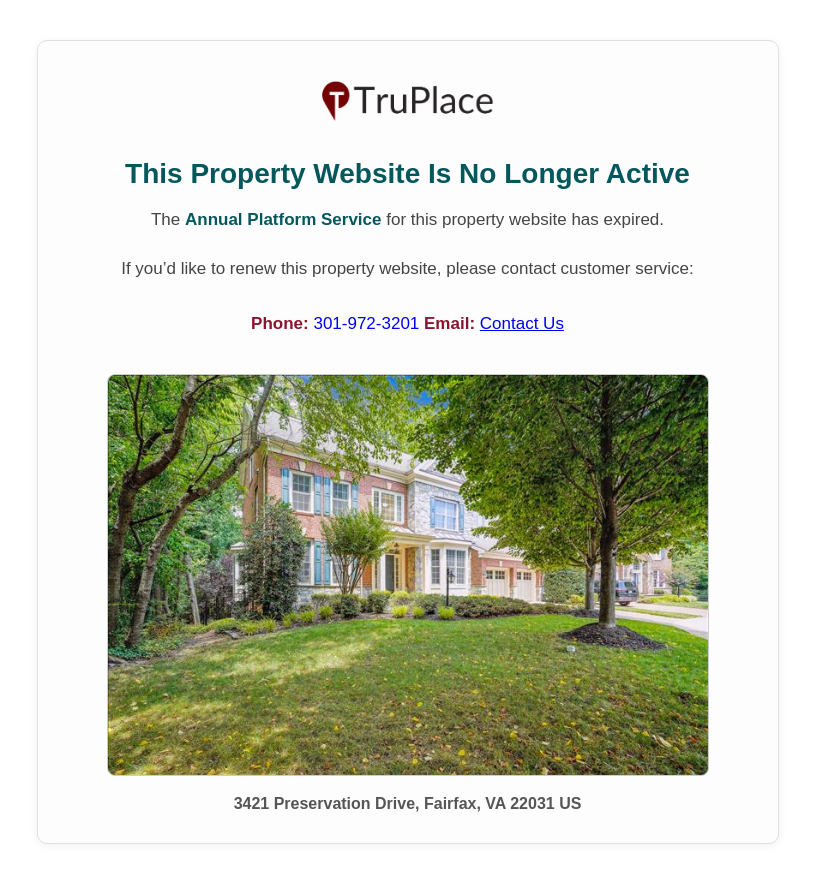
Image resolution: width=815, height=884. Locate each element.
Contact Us (522, 323)
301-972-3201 (368, 323)
